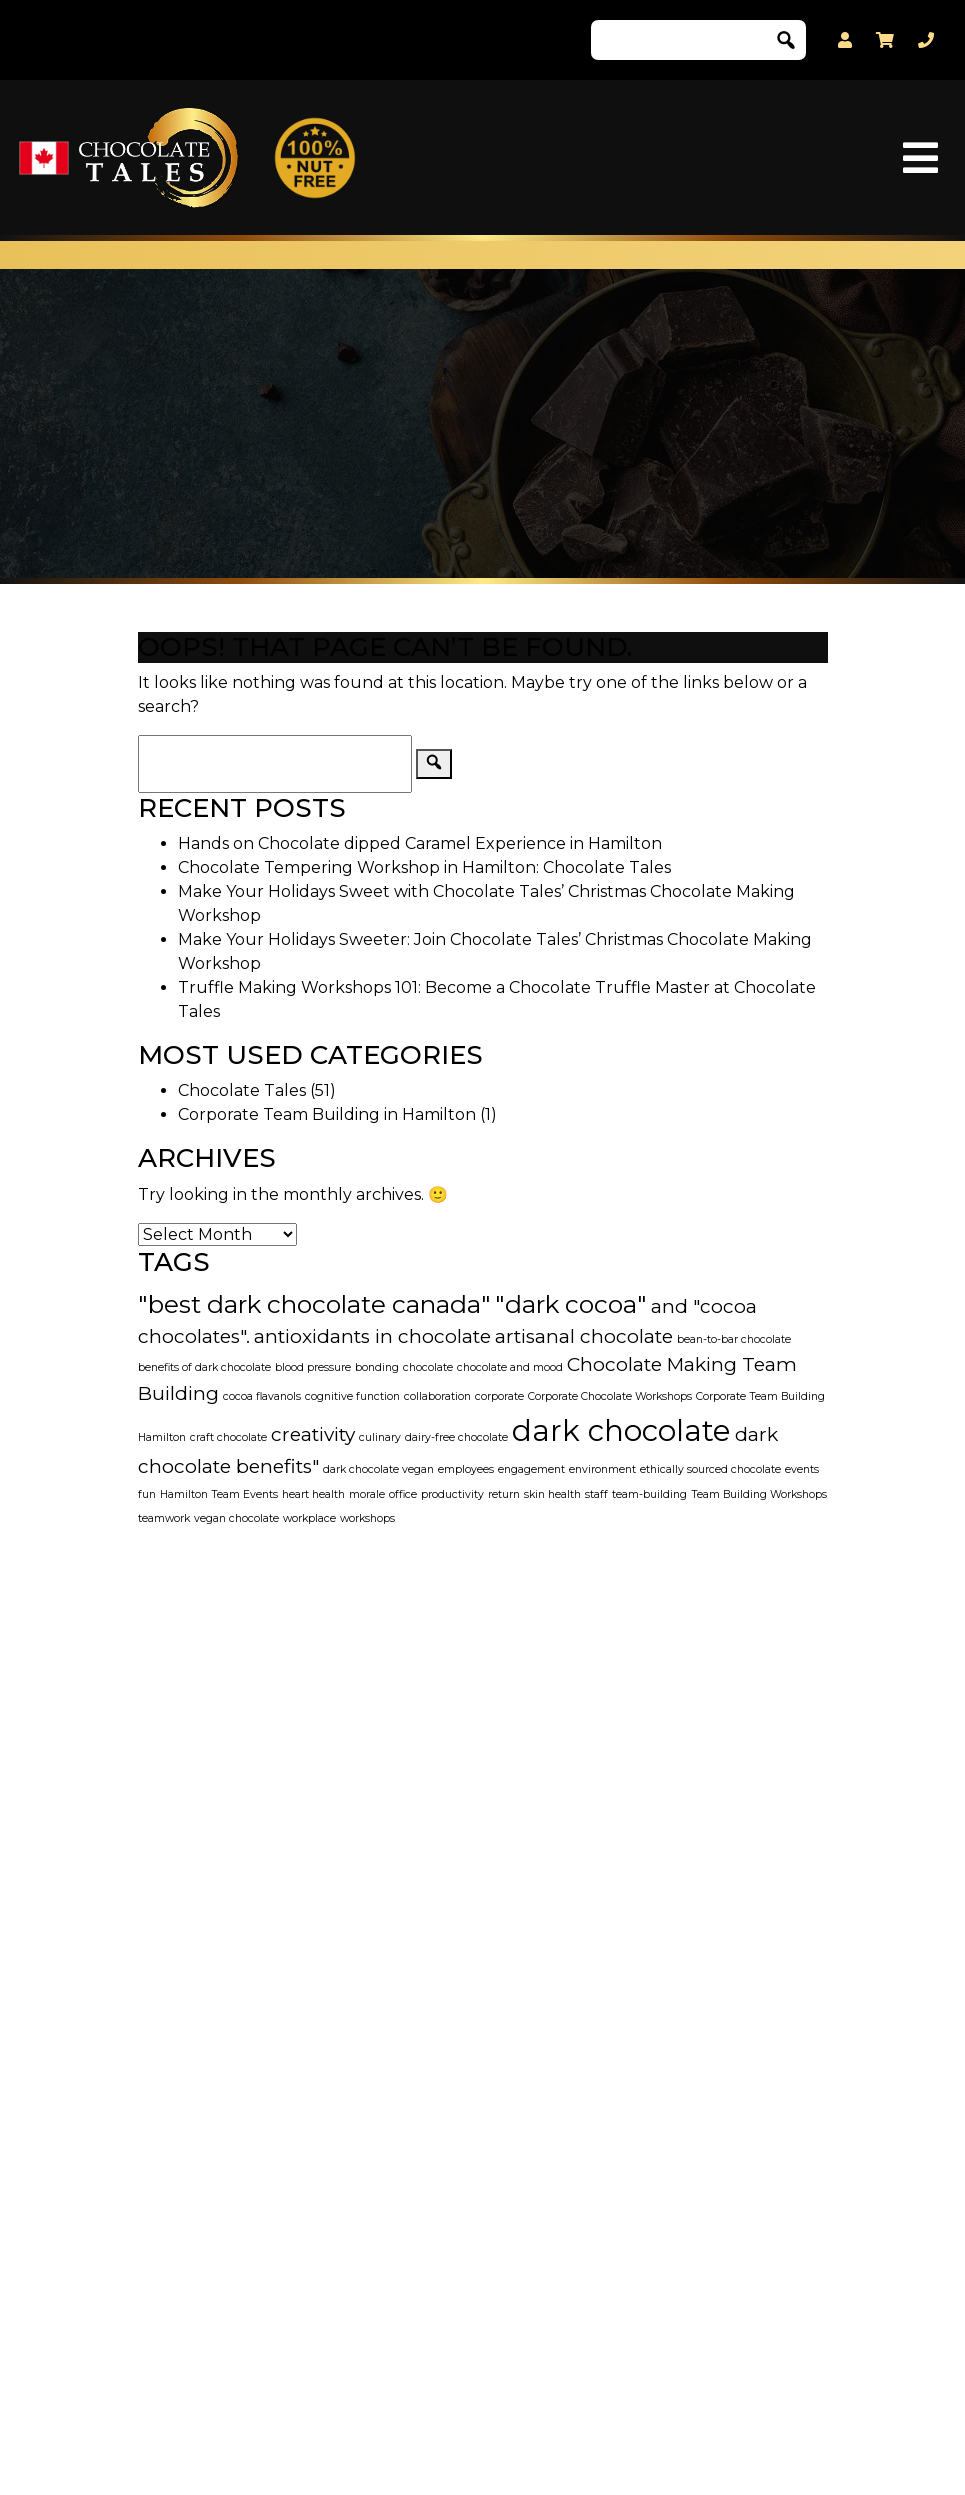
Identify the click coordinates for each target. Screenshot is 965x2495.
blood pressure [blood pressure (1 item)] (313, 1367)
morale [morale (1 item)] (367, 1494)
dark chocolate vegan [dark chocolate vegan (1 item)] (378, 1469)
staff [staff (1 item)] (596, 1494)
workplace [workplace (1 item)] (309, 1518)
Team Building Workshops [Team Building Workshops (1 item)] (759, 1494)
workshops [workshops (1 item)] (367, 1518)
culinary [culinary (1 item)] (380, 1437)
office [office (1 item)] (403, 1494)
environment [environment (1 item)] (602, 1469)
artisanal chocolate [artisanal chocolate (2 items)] (584, 1336)
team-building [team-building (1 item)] (649, 1494)
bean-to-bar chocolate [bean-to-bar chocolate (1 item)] (734, 1339)
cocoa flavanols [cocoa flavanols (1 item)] (262, 1396)
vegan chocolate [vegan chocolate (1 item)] (236, 1518)
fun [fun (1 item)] (147, 1494)
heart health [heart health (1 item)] (313, 1494)
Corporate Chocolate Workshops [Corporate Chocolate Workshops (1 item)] (610, 1396)
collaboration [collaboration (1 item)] (437, 1396)
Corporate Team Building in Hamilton (327, 1114)
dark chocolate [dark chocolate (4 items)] (621, 1430)
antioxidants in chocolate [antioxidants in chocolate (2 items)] (372, 1336)
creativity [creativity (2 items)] (313, 1434)
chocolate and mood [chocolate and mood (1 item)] (510, 1367)
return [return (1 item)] (504, 1494)
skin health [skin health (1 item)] (552, 1494)
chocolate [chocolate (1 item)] (428, 1367)
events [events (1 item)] (802, 1469)
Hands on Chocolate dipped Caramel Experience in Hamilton (420, 843)
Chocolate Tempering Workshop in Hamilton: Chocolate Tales (424, 867)
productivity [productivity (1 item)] (452, 1494)
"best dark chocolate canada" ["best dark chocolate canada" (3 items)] (314, 1304)
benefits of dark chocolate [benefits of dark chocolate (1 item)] (204, 1367)
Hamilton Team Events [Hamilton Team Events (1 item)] (219, 1494)
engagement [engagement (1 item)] (531, 1469)
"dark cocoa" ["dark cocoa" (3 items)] (571, 1304)
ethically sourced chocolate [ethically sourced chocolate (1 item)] (710, 1469)
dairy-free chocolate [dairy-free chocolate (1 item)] (456, 1437)
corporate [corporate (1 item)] (499, 1396)
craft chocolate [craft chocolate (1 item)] (228, 1437)
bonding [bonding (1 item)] (377, 1367)
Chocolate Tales (242, 1090)
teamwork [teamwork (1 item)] (164, 1518)
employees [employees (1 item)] (466, 1469)
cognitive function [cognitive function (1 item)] (352, 1396)
